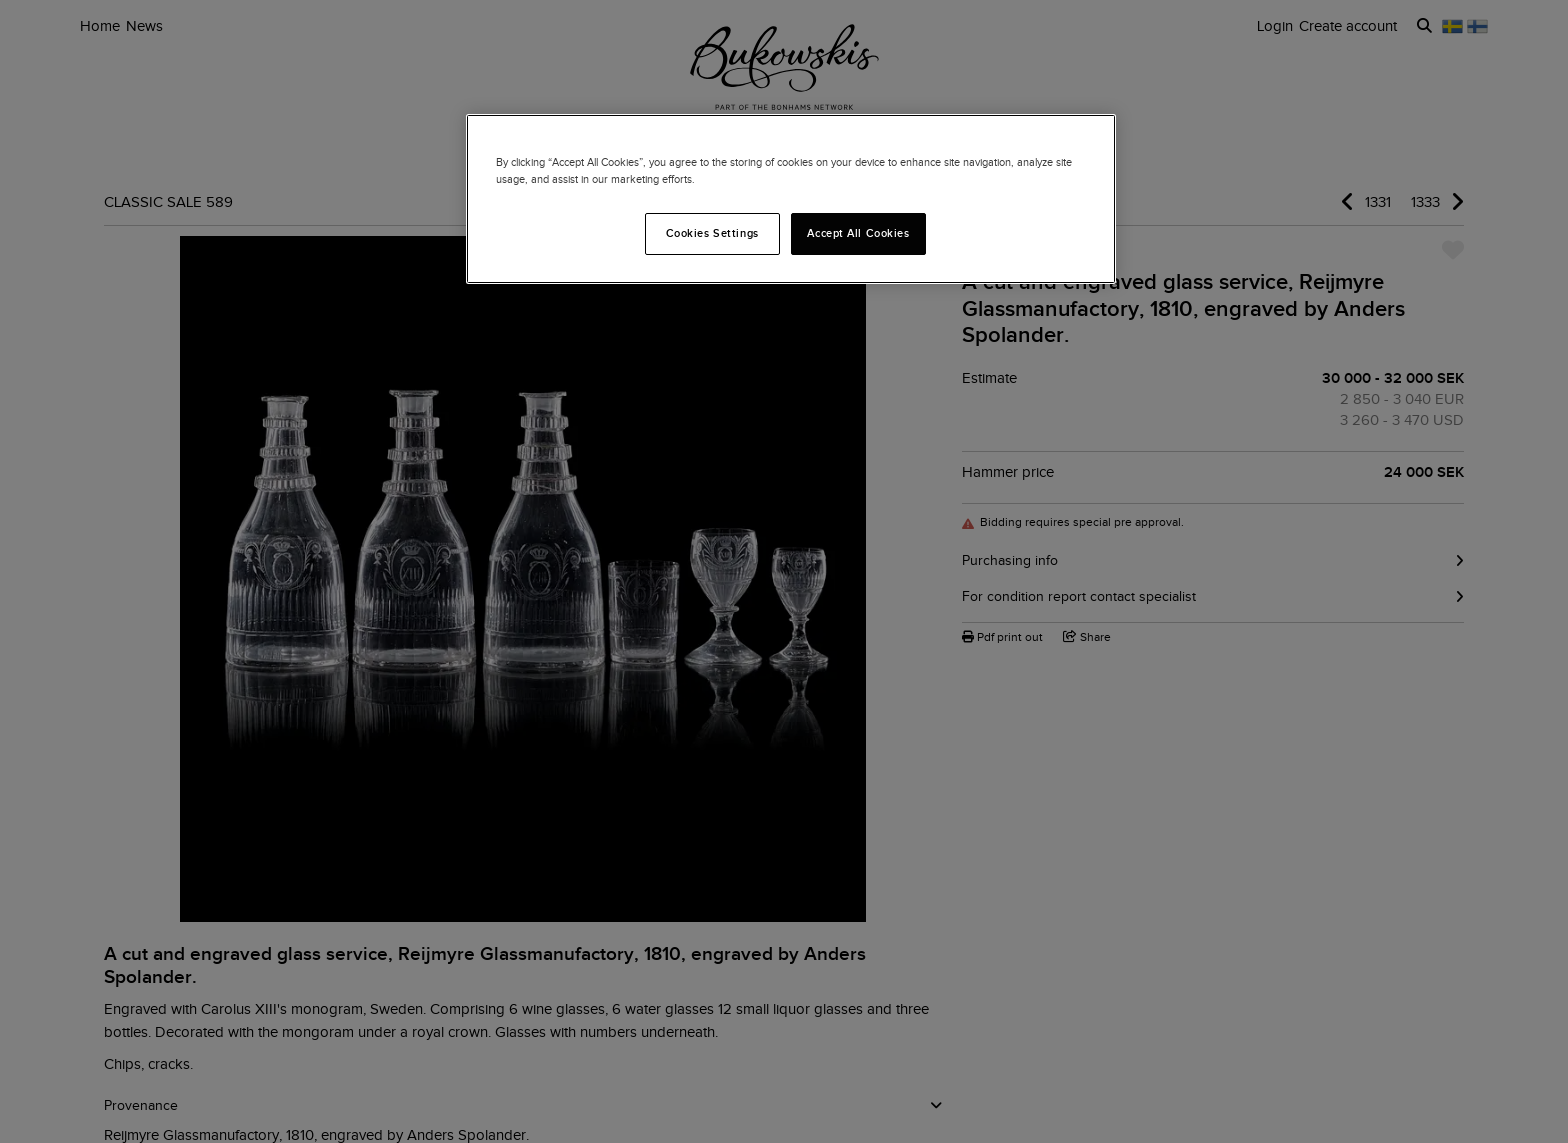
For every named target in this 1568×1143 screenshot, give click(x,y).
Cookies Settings (712, 233)
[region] (791, 199)
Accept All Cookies (858, 233)
